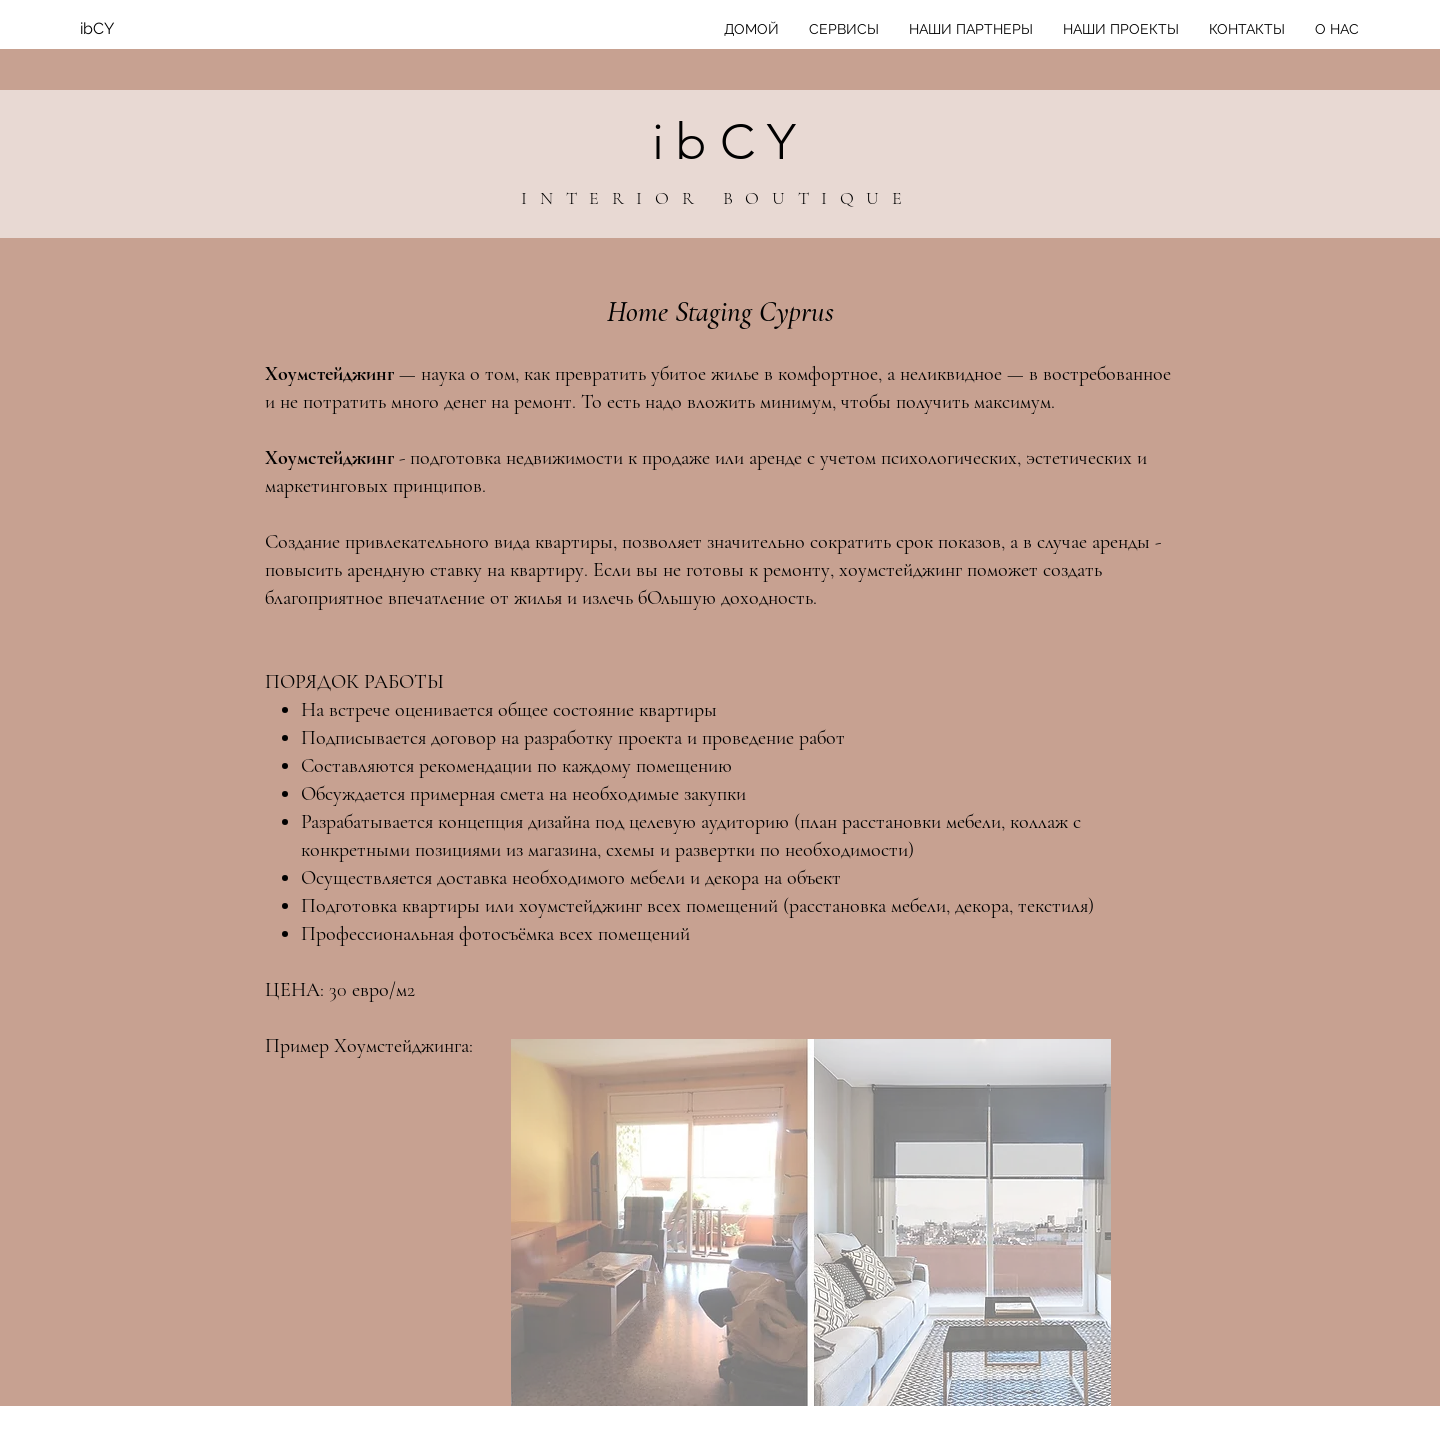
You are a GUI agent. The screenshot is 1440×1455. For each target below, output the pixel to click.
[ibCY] (159, 29)
